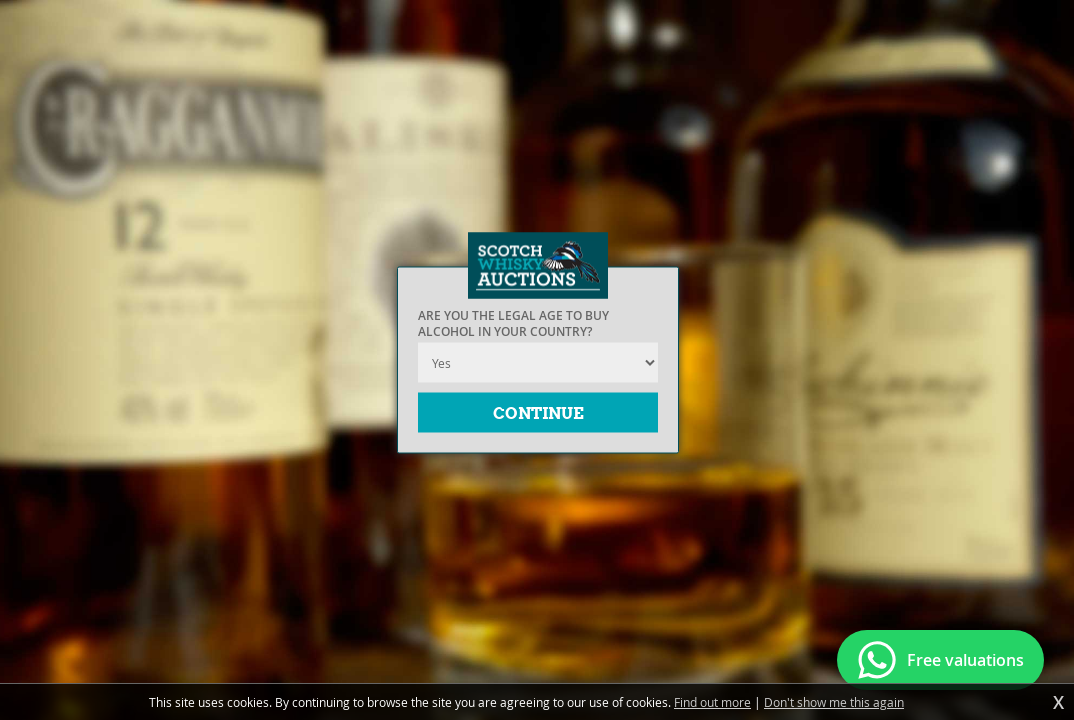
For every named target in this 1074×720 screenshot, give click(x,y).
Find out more (712, 702)
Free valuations (965, 660)
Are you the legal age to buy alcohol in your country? (513, 324)
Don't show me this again (834, 702)
